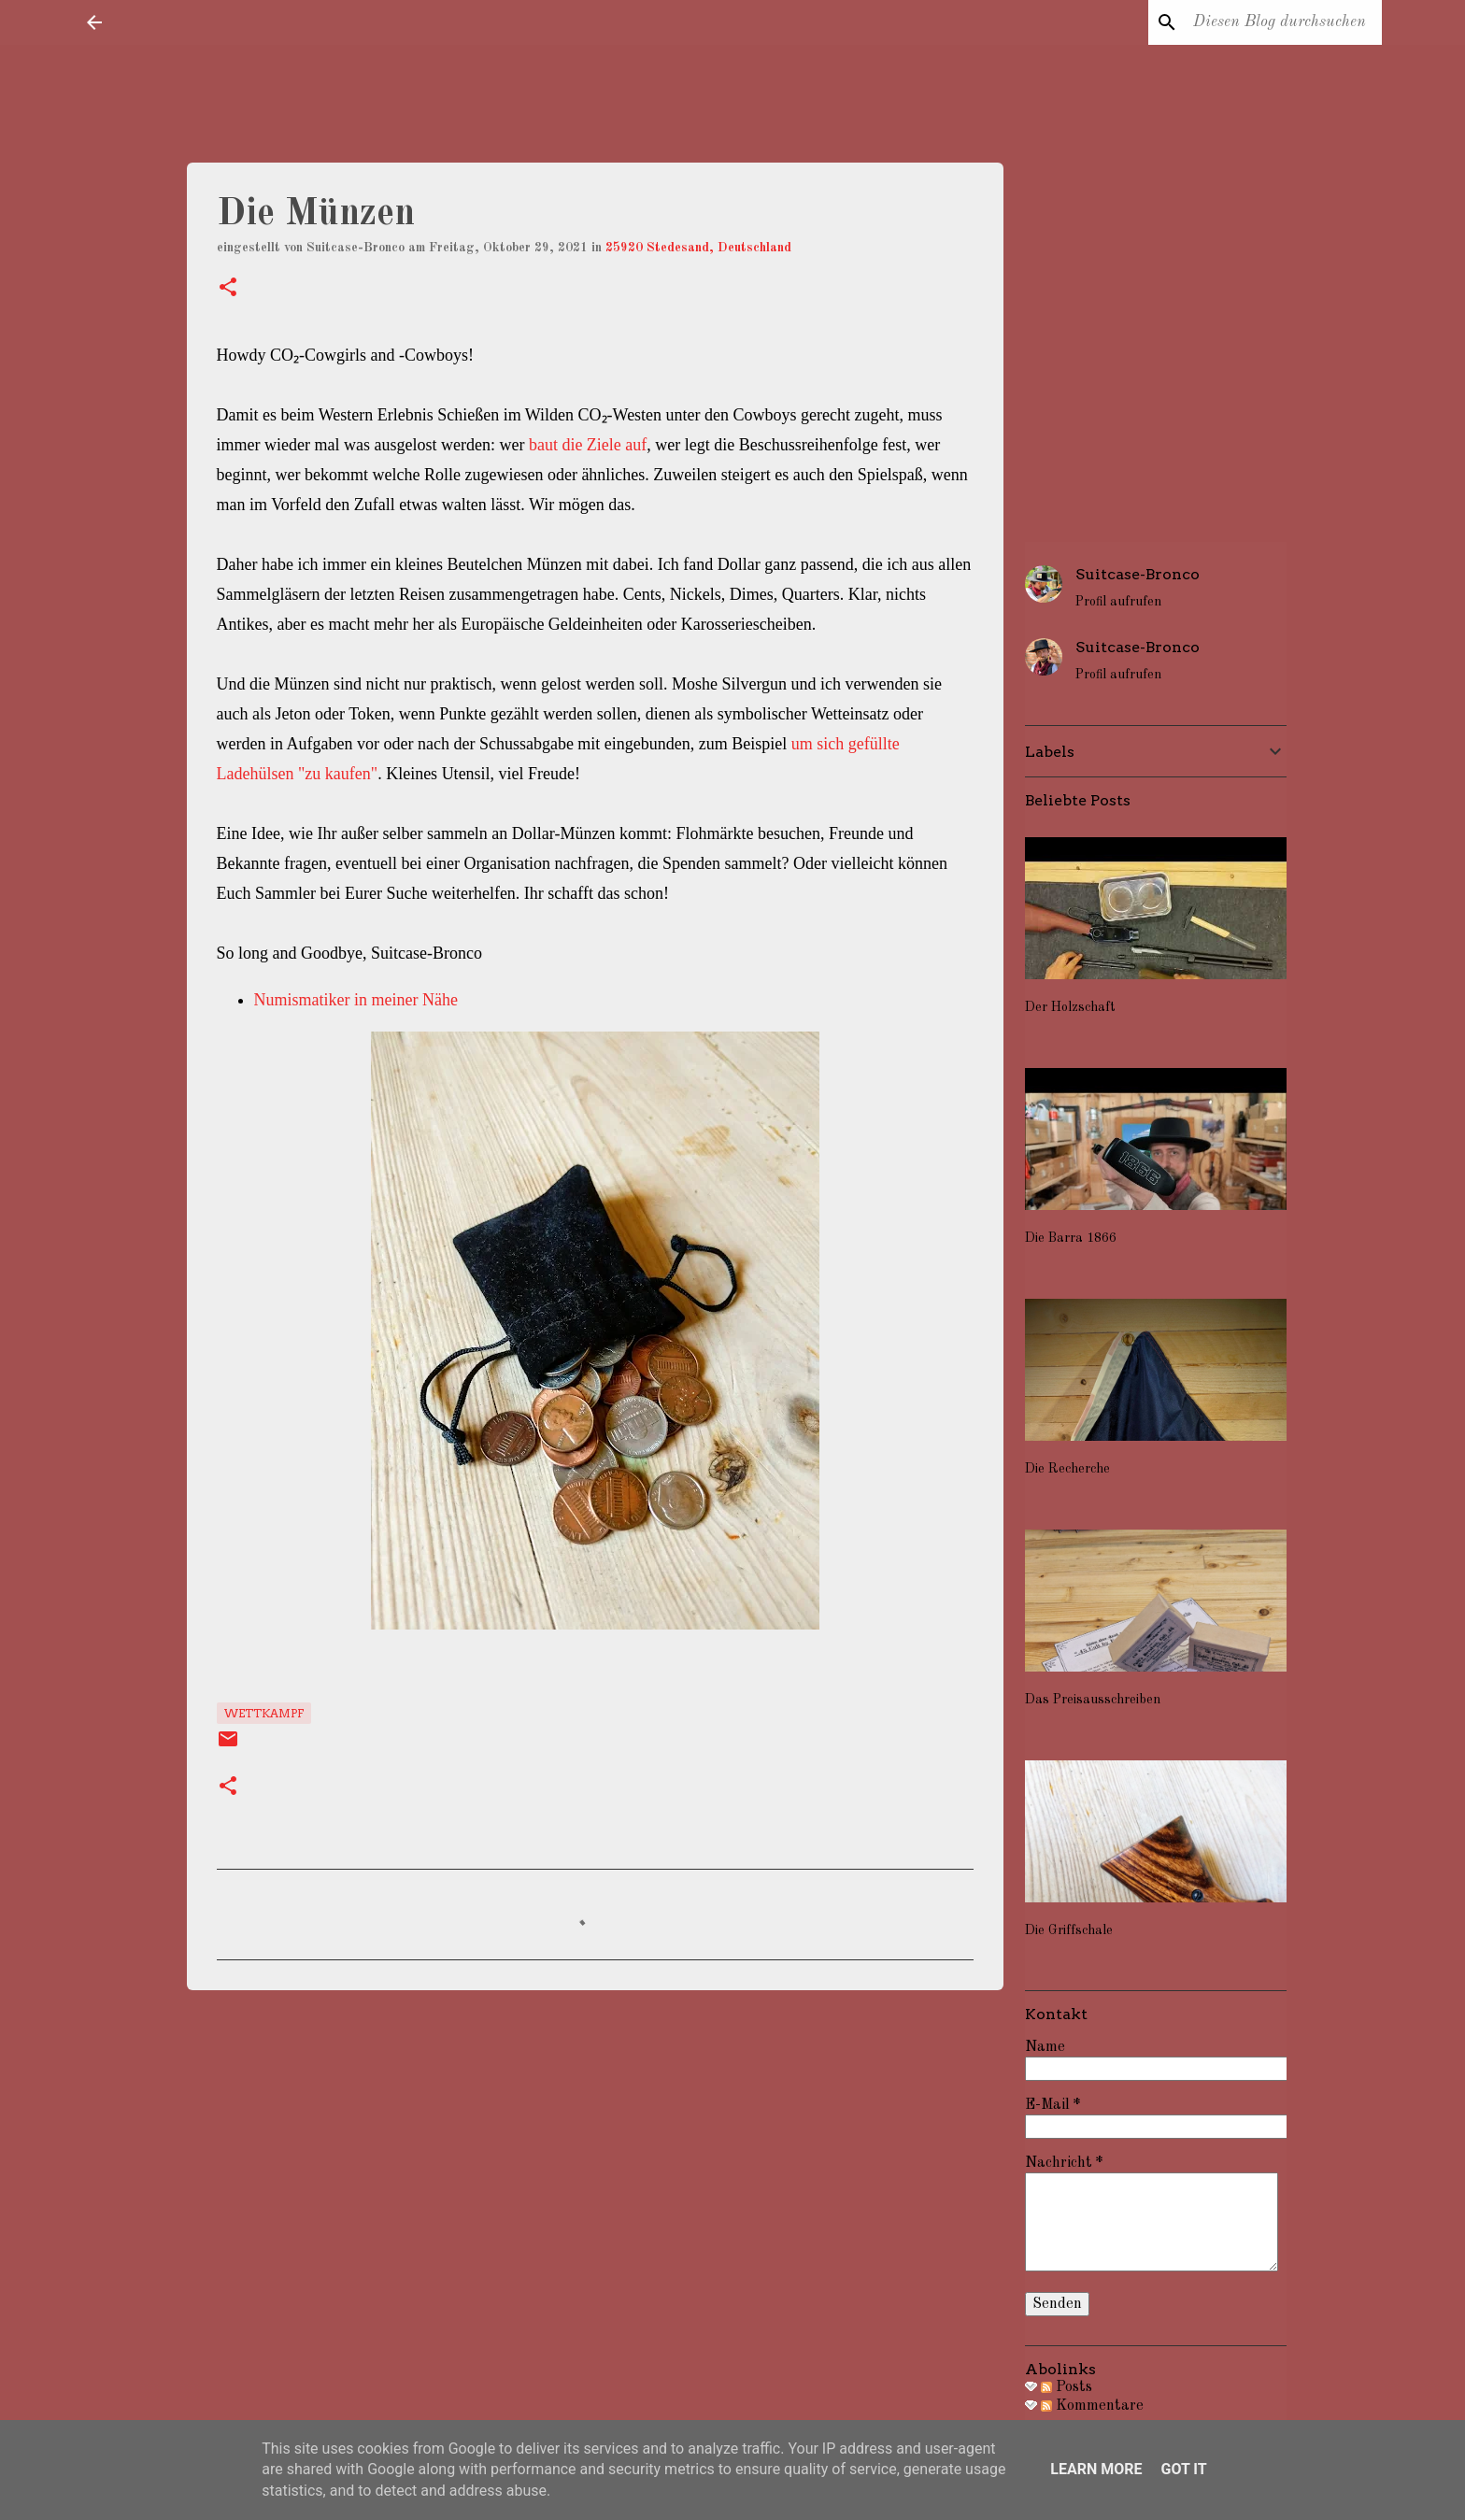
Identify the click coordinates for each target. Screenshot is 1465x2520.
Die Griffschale (1069, 1930)
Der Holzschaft (1070, 1007)
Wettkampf (264, 1713)
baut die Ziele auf (588, 444)
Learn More (1096, 2469)
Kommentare (1092, 2406)
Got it (1183, 2469)
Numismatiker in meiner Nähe (356, 999)
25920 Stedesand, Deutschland (698, 247)
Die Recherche (1067, 1468)
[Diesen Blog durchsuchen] (1284, 22)
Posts (1066, 2387)
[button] (228, 289)
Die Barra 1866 (1071, 1238)
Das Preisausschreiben (1092, 1699)
